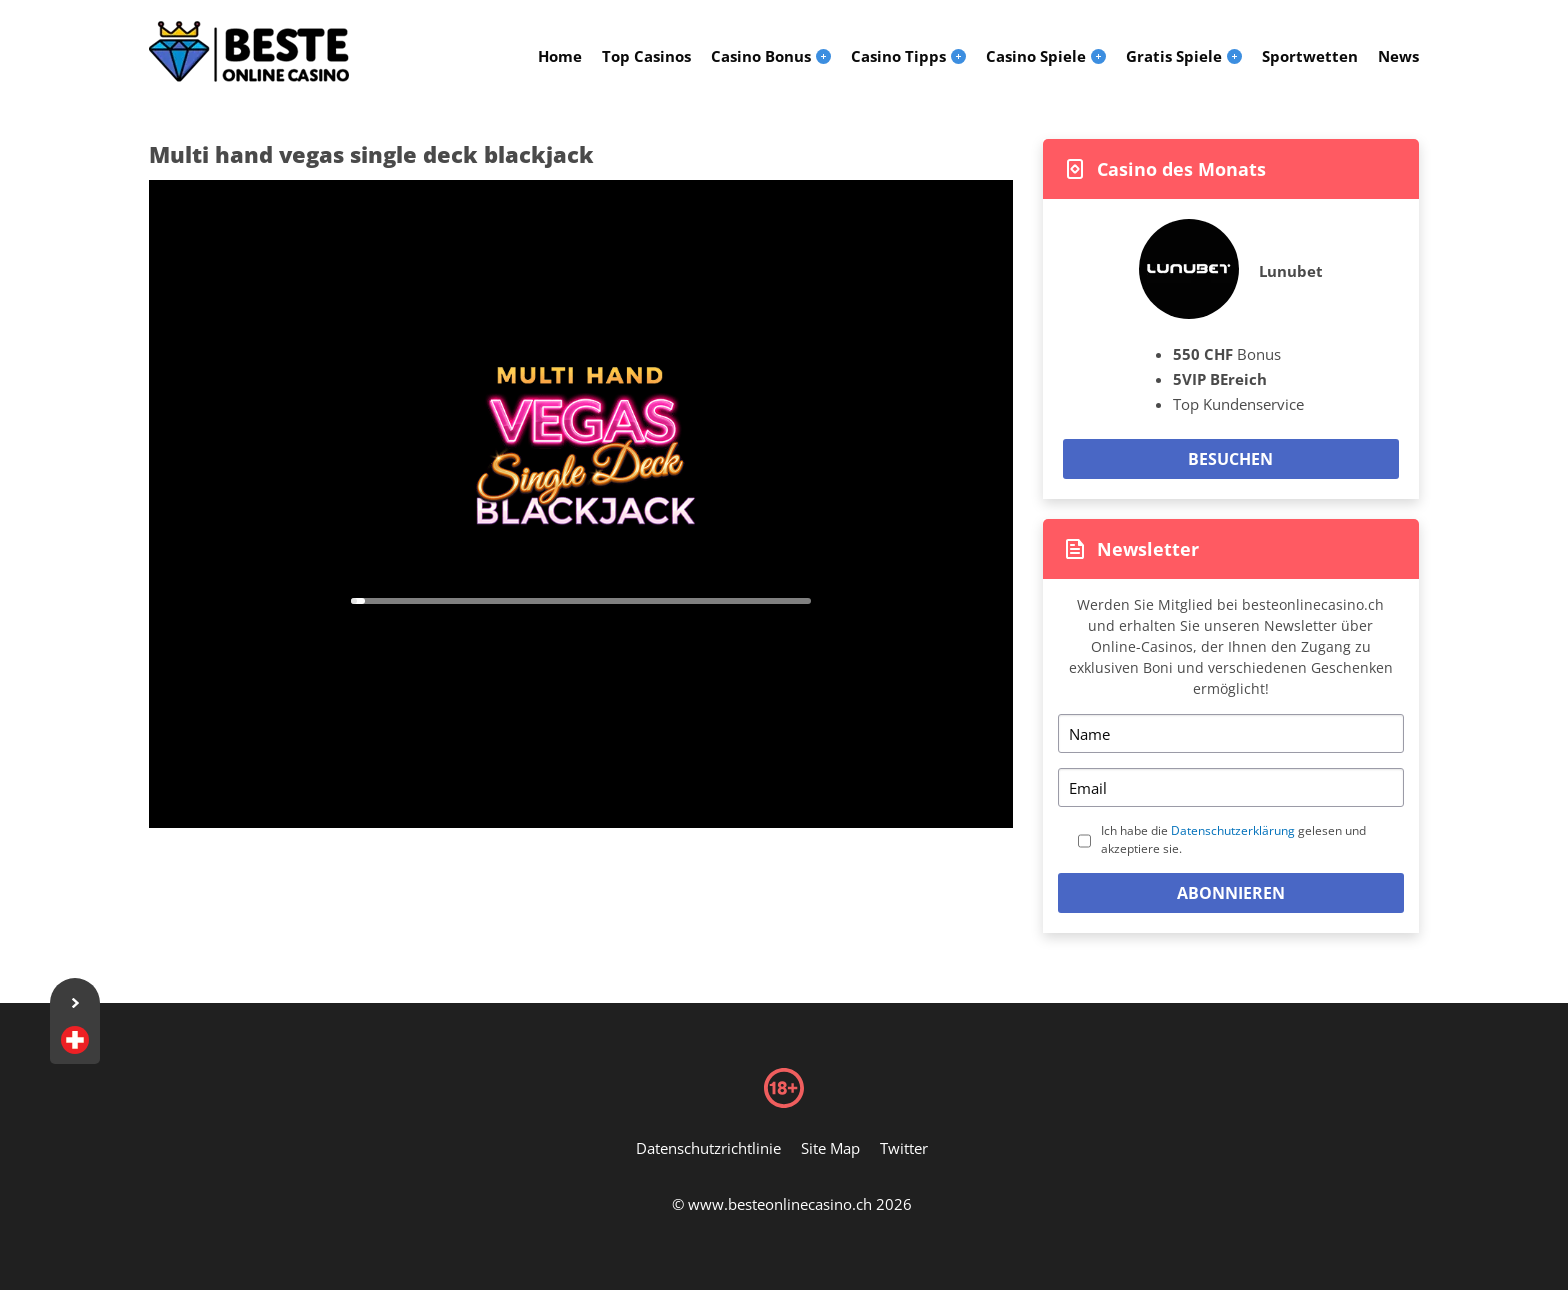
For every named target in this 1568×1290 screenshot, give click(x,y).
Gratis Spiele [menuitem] (1174, 56)
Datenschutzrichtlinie (708, 1148)
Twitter (904, 1148)
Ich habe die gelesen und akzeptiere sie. (1233, 839)
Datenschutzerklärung (1233, 830)
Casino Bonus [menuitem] (761, 56)
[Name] (1231, 733)
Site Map (830, 1148)
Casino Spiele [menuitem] (1036, 56)
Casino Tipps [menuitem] (898, 56)
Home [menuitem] (560, 56)
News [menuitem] (1398, 56)
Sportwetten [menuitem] (1310, 56)
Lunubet (1291, 271)
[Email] (1231, 787)
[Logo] (249, 52)
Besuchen (1230, 459)
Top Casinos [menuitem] (646, 56)
